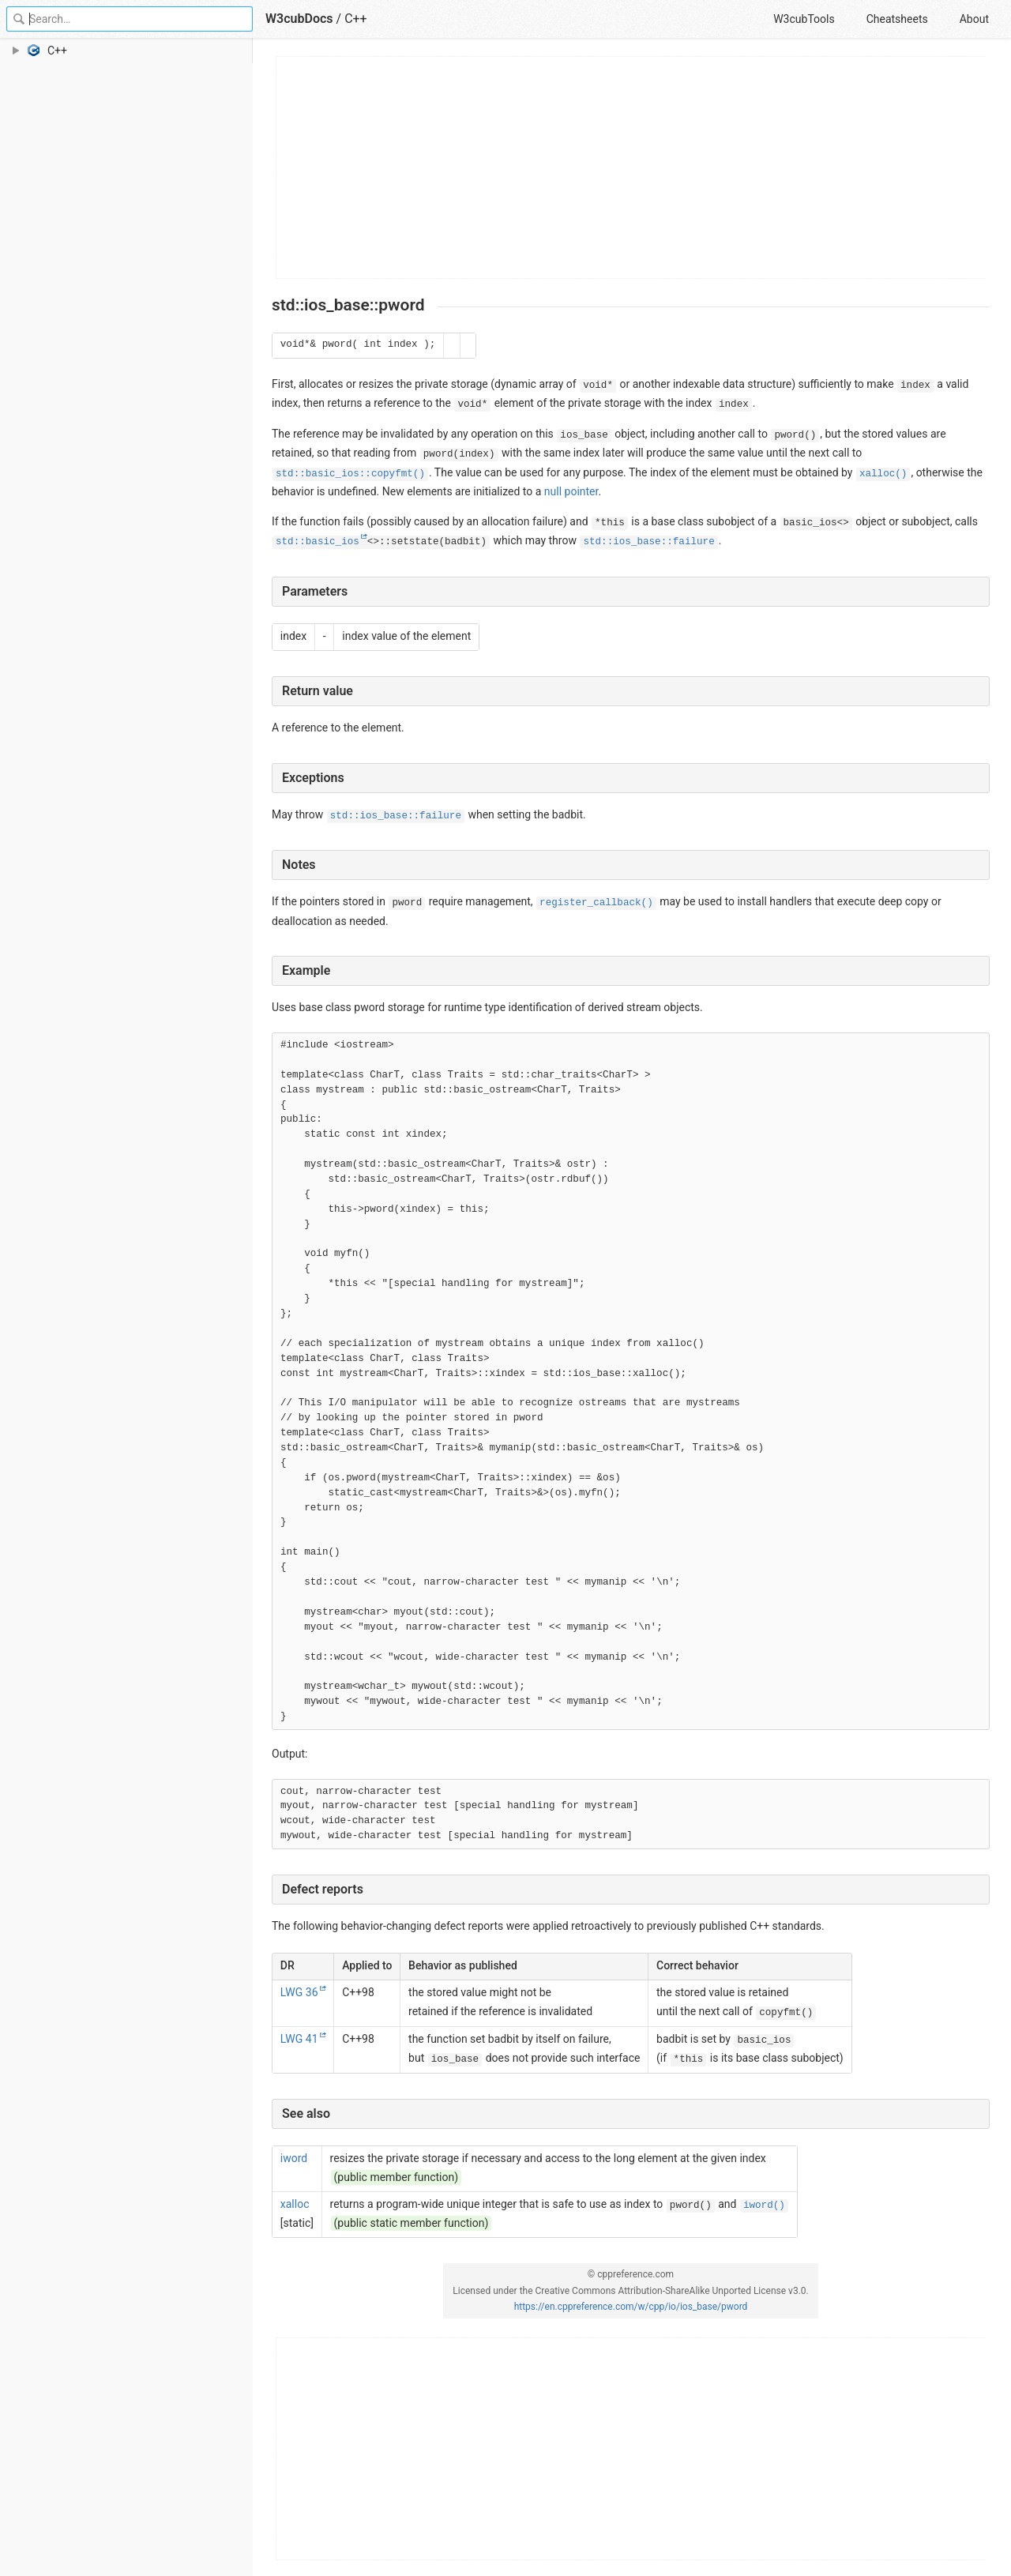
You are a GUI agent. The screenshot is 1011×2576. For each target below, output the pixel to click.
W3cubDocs (299, 18)
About (974, 19)
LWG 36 (299, 1992)
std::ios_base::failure (648, 541)
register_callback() (596, 902)
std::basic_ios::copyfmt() (350, 473)
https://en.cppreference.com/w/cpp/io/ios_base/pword (631, 2306)
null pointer (571, 491)
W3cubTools (803, 19)
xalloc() (883, 473)
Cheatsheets (897, 19)
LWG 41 (299, 2039)
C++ (355, 18)
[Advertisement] (631, 167)
